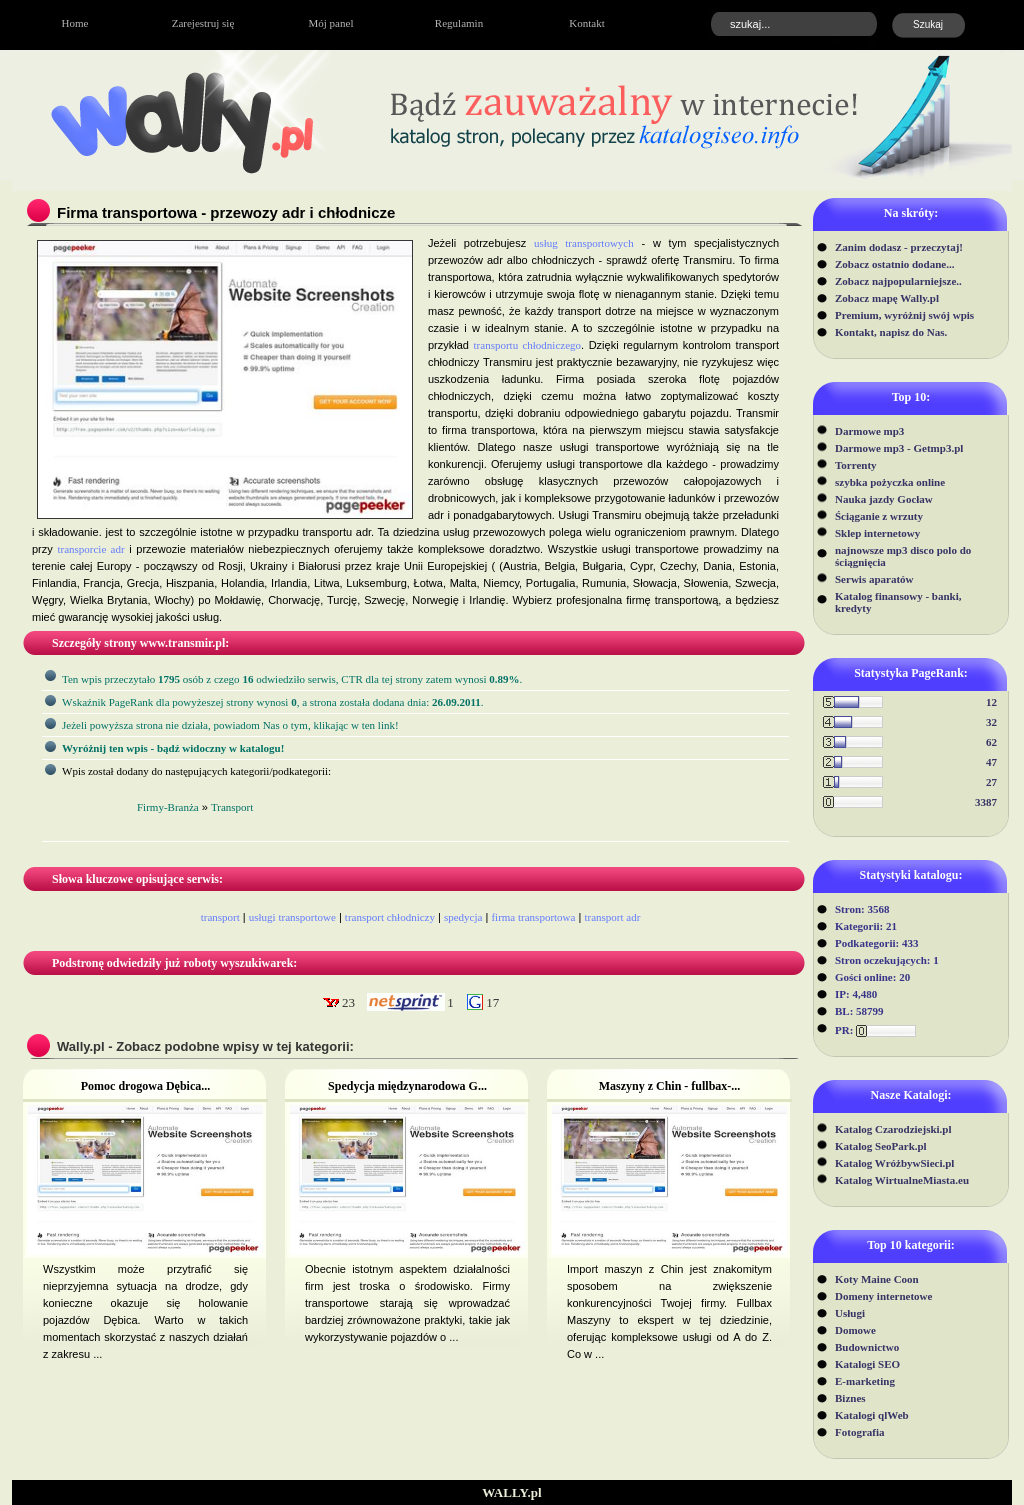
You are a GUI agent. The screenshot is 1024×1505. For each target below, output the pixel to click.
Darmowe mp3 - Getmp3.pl (899, 448)
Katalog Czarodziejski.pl (893, 1129)
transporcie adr (90, 549)
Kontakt (586, 23)
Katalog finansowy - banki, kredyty (898, 602)
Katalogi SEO (867, 1364)
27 (991, 782)
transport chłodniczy (390, 917)
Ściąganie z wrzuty (879, 516)
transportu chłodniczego (528, 345)
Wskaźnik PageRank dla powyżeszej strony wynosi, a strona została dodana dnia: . (273, 702)
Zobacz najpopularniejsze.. (898, 281)
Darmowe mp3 (869, 431)
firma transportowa (533, 917)
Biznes (850, 1398)
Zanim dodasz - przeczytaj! (899, 247)
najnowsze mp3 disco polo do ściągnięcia (903, 556)
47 (991, 762)
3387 (986, 802)
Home (75, 23)
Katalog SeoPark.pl (881, 1146)
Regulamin (459, 23)
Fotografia (859, 1432)
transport (220, 917)
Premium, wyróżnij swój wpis (904, 315)
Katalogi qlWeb (872, 1415)
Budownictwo (867, 1347)
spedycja (463, 917)
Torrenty (856, 465)
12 (991, 702)
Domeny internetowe (883, 1296)
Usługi (850, 1313)
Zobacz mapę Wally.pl (887, 298)
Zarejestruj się (203, 23)
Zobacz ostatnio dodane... (895, 264)
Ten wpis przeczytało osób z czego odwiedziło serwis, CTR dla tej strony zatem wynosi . (292, 679)
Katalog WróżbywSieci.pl (894, 1163)
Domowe (855, 1330)
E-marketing (865, 1381)
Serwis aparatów (874, 579)
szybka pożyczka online (890, 482)
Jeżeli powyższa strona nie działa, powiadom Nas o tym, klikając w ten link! (230, 725)
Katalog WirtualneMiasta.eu (902, 1180)
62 (991, 742)
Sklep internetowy (877, 533)
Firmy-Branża (168, 807)
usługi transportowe (292, 917)
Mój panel (331, 23)
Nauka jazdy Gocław (884, 499)
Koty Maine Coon (877, 1279)
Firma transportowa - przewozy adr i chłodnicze (226, 212)
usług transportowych (584, 243)
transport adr (612, 917)
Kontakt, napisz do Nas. (891, 332)
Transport (232, 807)
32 (991, 722)
